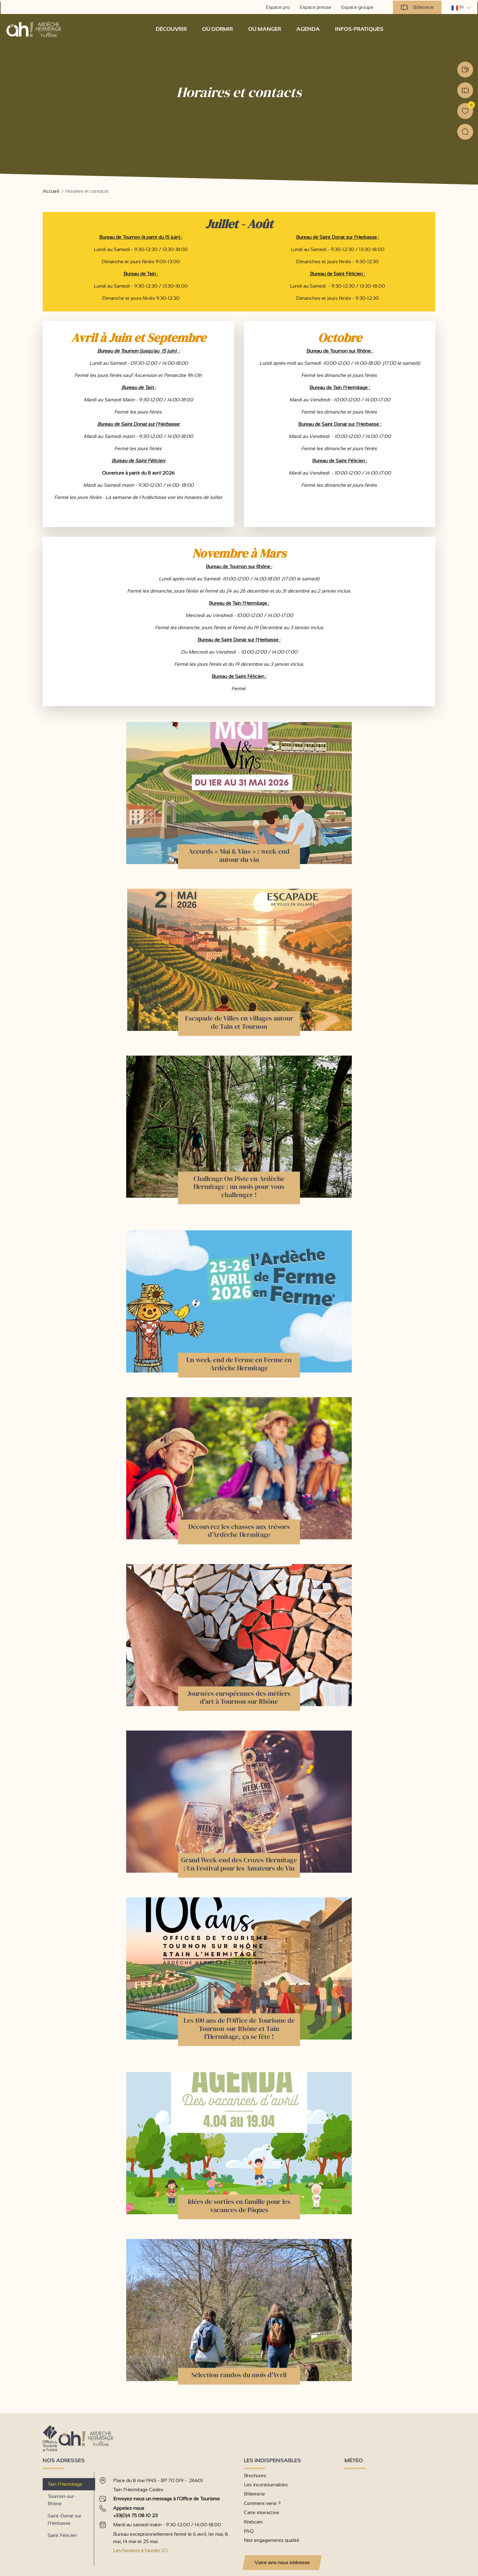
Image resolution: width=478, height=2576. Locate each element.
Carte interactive (261, 2512)
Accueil (51, 190)
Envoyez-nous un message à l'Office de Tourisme (166, 2498)
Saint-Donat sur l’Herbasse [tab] (64, 2519)
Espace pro (278, 6)
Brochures (255, 2474)
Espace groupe (358, 6)
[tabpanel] (166, 2516)
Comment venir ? (262, 2502)
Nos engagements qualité (271, 2539)
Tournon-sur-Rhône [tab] (62, 2499)
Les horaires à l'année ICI (140, 2550)
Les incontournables (266, 2484)
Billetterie (417, 6)
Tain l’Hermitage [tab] (65, 2483)
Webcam (253, 2521)
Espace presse (316, 6)
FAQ (249, 2530)
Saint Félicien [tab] (62, 2534)
